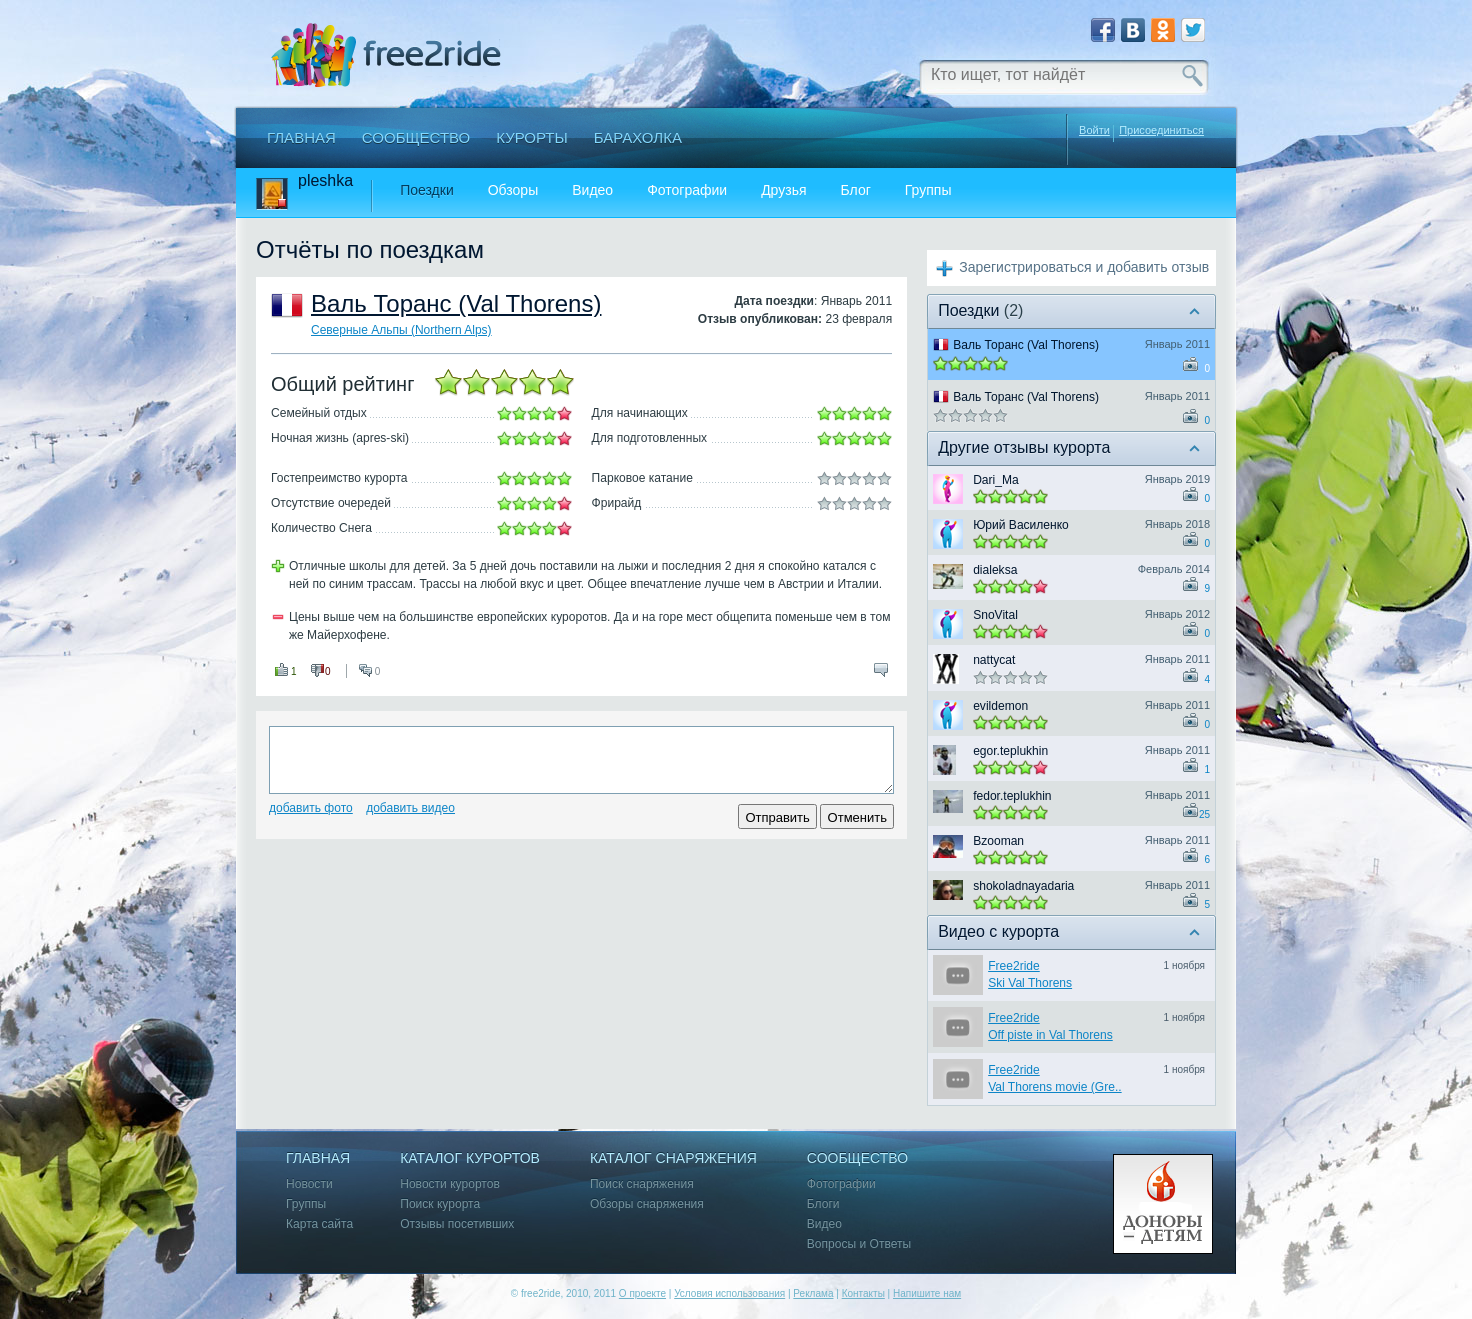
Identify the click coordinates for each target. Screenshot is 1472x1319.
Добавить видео (410, 808)
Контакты (863, 1293)
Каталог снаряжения (673, 1158)
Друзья (783, 190)
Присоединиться (1161, 130)
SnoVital (995, 615)
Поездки (427, 190)
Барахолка (638, 137)
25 (1204, 814)
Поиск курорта (440, 1204)
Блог (856, 190)
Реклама (813, 1293)
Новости (309, 1184)
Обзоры (513, 190)
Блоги (823, 1204)
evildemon (1000, 706)
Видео (592, 190)
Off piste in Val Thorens (1050, 1035)
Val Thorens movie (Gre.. (1054, 1087)
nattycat (994, 660)
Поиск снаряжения (642, 1184)
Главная (301, 137)
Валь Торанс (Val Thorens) (456, 303)
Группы (928, 190)
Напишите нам (927, 1293)
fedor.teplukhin (1012, 796)
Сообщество (416, 137)
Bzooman (998, 841)
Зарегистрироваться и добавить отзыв (1084, 267)
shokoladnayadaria (1023, 886)
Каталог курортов (470, 1158)
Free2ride (1014, 966)
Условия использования (729, 1293)
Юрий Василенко (1021, 525)
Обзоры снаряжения (647, 1204)
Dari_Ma (996, 480)
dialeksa (995, 570)
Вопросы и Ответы (859, 1244)
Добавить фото (311, 808)
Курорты (532, 137)
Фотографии (687, 190)
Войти (1094, 130)
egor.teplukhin (1010, 751)
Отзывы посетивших (457, 1224)
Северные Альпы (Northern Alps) (401, 330)
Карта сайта (319, 1224)
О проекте (642, 1293)
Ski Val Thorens (1030, 983)
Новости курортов (450, 1184)
